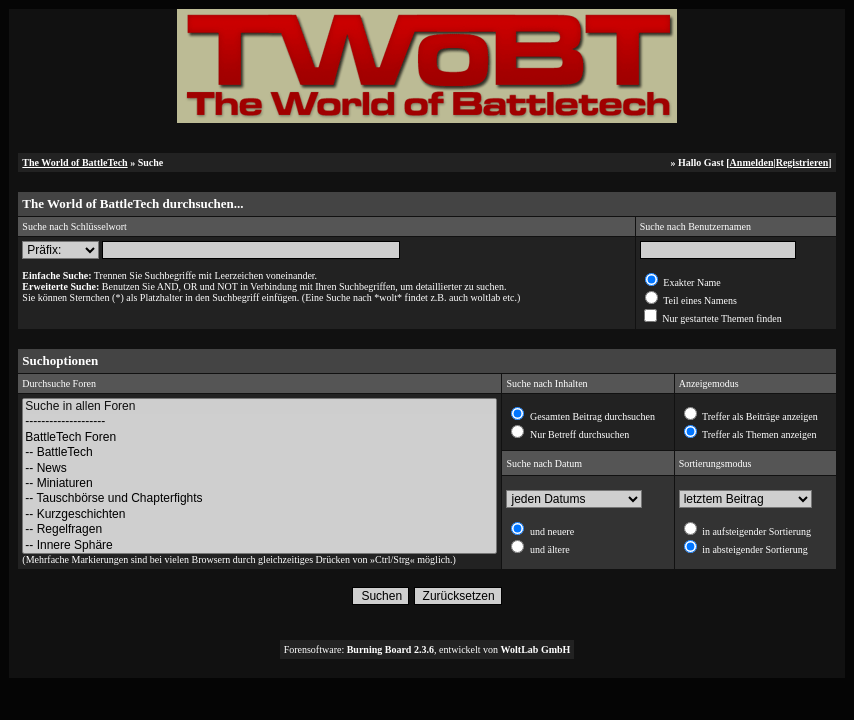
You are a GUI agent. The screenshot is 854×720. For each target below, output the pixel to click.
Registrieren (802, 162)
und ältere (548, 549)
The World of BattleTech (74, 162)
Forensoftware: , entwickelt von (427, 649)
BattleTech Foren (259, 437)
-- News (259, 468)
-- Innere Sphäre (259, 545)
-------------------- (259, 421)
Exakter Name (691, 282)
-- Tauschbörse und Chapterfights (259, 498)
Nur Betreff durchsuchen (578, 434)
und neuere (550, 531)
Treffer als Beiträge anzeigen (759, 416)
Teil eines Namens (699, 300)
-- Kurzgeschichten (259, 514)
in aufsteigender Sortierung (755, 531)
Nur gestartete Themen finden (721, 318)
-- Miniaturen (259, 483)
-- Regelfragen (259, 529)
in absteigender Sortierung (754, 549)
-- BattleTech (259, 452)
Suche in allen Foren (259, 406)
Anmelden (752, 162)
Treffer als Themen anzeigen (758, 434)
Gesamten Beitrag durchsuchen (590, 416)
